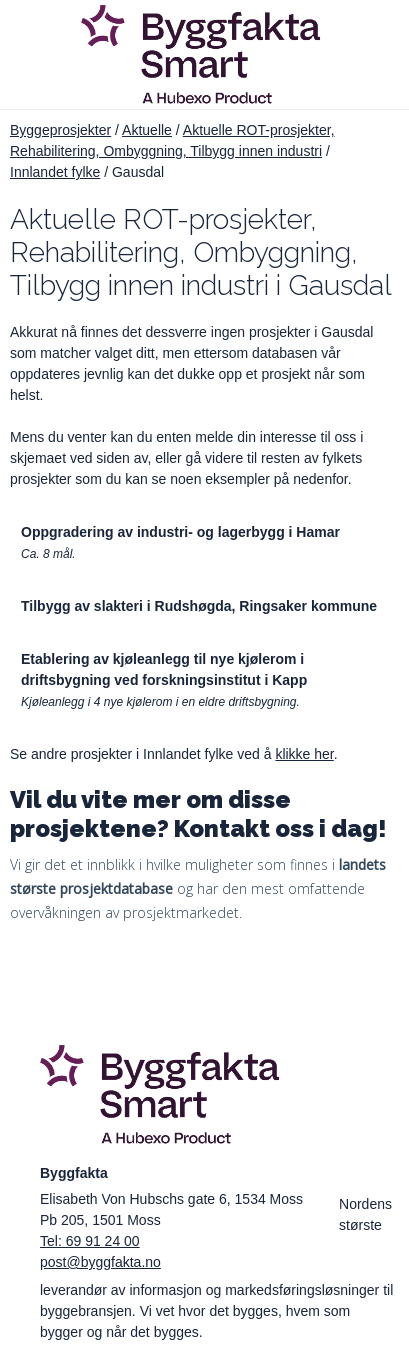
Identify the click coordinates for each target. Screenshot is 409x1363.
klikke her (304, 754)
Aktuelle (147, 130)
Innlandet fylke (55, 172)
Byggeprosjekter (60, 130)
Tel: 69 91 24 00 (90, 1241)
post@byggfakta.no (100, 1262)
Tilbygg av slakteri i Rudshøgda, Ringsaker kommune (199, 606)
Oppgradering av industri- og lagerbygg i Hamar (180, 532)
